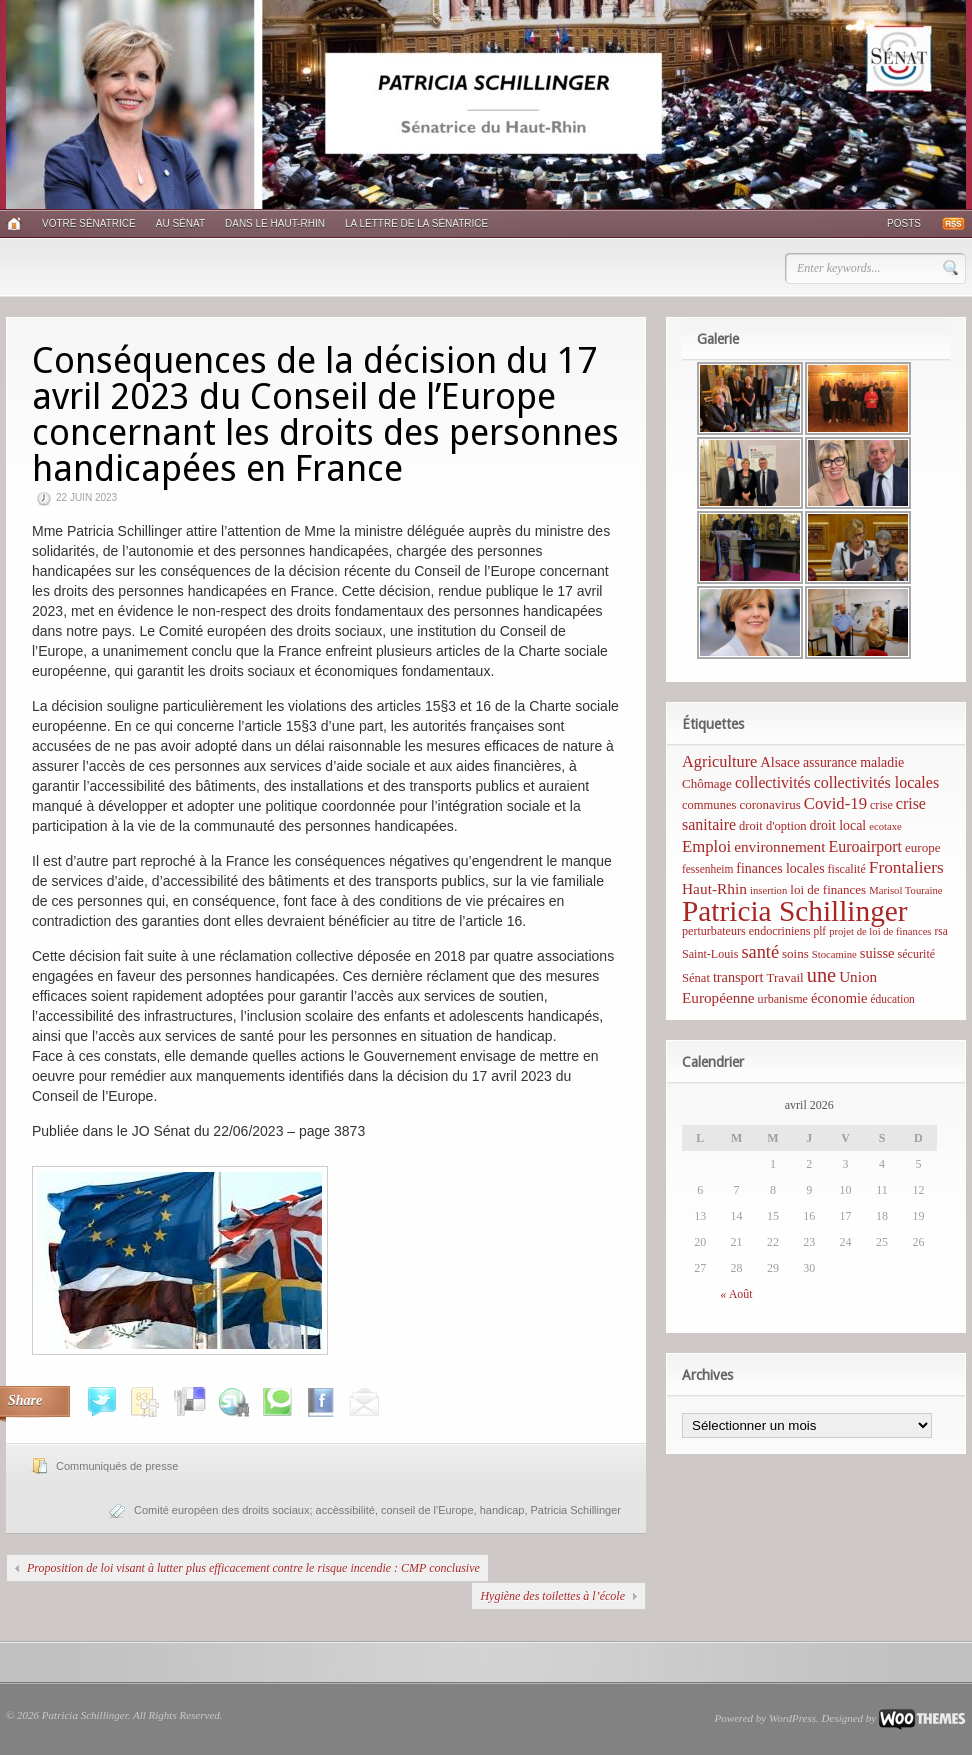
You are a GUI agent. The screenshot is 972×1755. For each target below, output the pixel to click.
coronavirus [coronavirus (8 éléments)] (769, 804)
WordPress (792, 1718)
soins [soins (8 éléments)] (795, 953)
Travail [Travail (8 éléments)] (785, 977)
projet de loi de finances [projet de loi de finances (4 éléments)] (880, 931)
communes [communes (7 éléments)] (709, 805)
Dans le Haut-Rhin (275, 223)
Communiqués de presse (117, 1466)
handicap (502, 1510)
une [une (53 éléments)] (821, 975)
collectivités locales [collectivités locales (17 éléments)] (876, 782)
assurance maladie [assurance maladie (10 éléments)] (853, 762)
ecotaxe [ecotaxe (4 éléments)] (885, 826)
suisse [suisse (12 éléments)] (877, 953)
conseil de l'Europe (427, 1510)
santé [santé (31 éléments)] (760, 952)
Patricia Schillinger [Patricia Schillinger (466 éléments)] (795, 911)
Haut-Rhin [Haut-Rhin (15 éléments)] (714, 888)
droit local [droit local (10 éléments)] (838, 825)
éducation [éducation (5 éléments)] (892, 999)
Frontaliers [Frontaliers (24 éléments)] (906, 867)
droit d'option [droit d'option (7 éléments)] (772, 826)
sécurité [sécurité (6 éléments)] (917, 954)
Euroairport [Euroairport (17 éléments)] (865, 846)
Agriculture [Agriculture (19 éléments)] (719, 761)
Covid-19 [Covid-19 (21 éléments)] (835, 803)
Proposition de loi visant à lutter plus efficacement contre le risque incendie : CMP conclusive (253, 1568)
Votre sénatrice (89, 223)
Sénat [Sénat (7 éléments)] (696, 978)
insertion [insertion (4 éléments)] (768, 890)
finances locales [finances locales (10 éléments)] (780, 868)
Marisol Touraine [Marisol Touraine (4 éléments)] (905, 890)
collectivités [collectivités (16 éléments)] (773, 782)
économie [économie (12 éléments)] (839, 998)
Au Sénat (180, 223)
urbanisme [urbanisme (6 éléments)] (783, 999)
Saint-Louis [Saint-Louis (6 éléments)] (710, 954)
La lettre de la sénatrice (416, 223)
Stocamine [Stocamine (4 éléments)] (834, 954)
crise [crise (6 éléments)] (881, 805)
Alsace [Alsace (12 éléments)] (780, 762)
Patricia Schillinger (576, 1510)
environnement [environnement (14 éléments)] (779, 846)
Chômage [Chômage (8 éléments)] (707, 783)
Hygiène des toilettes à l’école (552, 1596)
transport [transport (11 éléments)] (738, 977)
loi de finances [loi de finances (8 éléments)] (828, 889)
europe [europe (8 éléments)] (922, 847)
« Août (736, 1294)
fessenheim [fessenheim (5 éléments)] (707, 869)
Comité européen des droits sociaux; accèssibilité (254, 1510)
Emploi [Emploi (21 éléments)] (706, 846)
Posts (904, 223)
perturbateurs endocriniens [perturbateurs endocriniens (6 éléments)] (746, 931)
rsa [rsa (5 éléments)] (941, 931)
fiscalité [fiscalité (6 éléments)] (847, 869)
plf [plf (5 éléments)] (819, 931)
